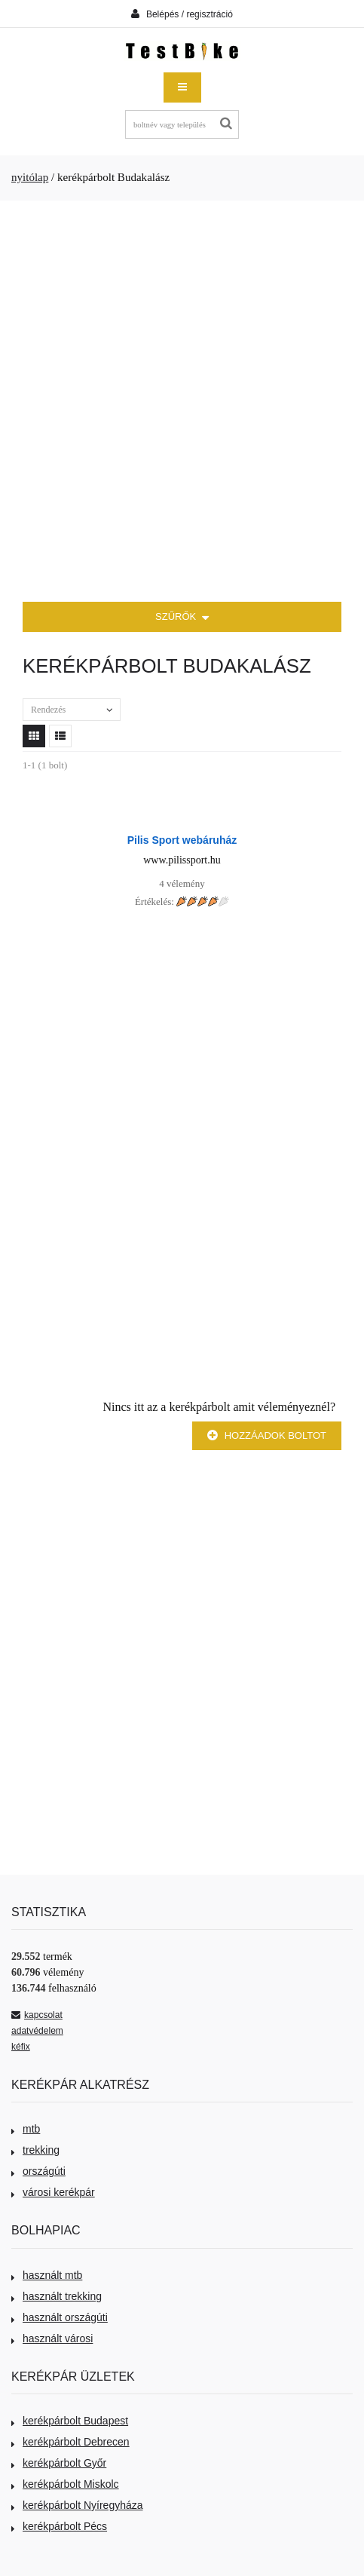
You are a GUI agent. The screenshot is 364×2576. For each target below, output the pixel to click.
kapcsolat (37, 2015)
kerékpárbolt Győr (58, 2463)
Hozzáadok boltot (266, 1435)
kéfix (20, 2046)
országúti (38, 2171)
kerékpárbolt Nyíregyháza (77, 2505)
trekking (35, 2150)
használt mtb (46, 2275)
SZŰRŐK (182, 618)
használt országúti (59, 2317)
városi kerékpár (53, 2192)
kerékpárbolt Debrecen (70, 2442)
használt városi (52, 2338)
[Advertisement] (182, 401)
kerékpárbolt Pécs (59, 2526)
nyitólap (29, 177)
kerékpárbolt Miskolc (65, 2484)
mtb (25, 2129)
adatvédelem (37, 2031)
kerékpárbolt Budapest (69, 2421)
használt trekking (56, 2296)
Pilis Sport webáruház (182, 840)
